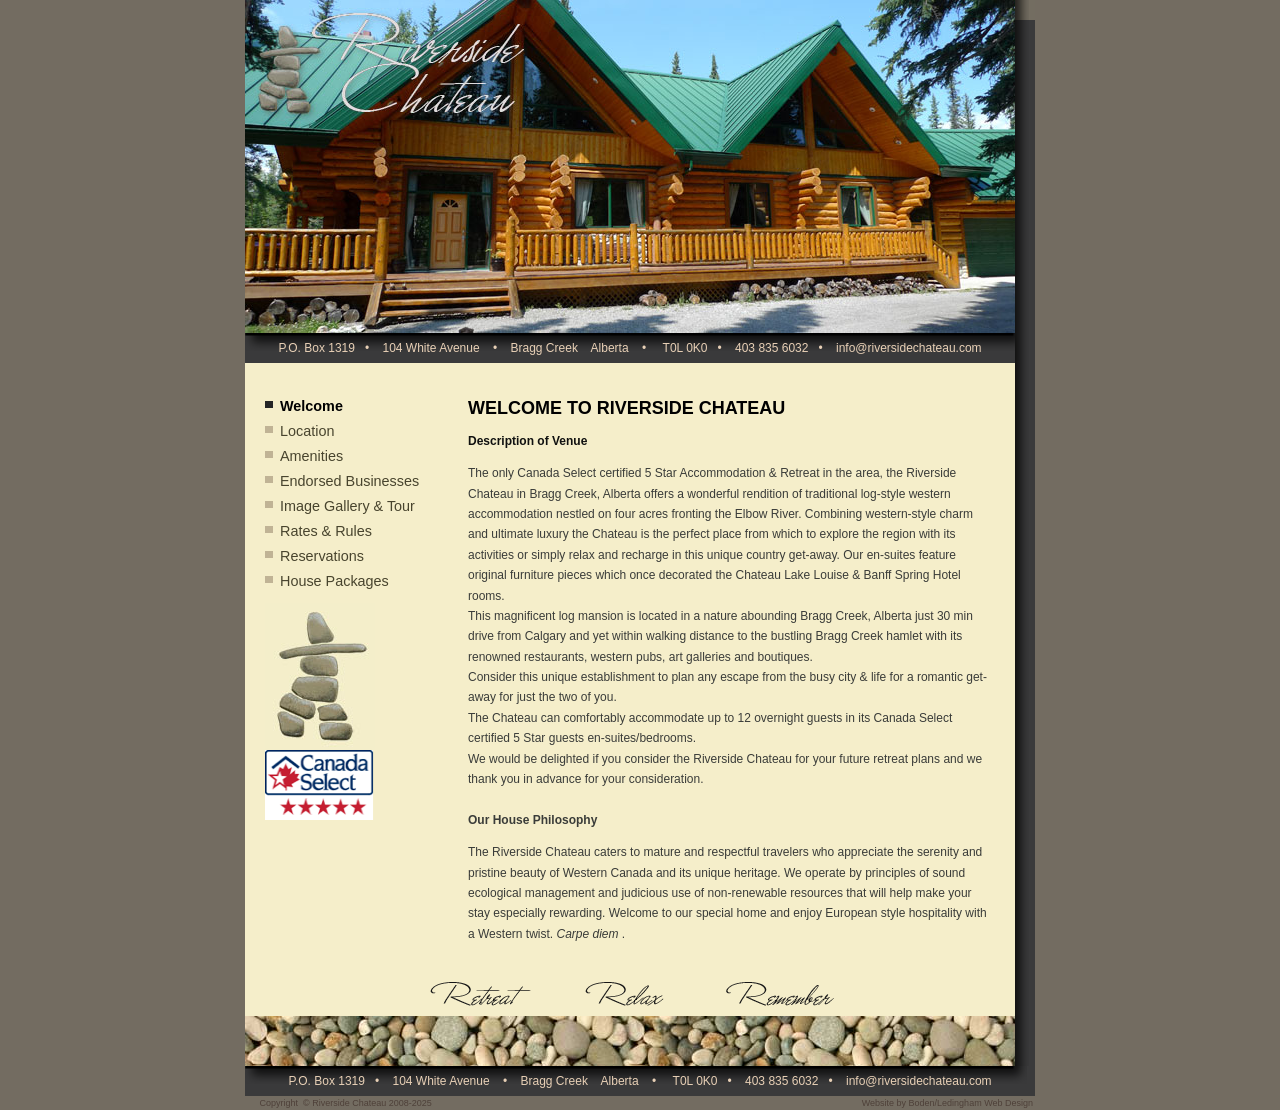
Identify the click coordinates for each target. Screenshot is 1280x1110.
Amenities (311, 456)
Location (307, 431)
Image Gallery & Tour (347, 506)
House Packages (334, 581)
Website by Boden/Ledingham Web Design (947, 1103)
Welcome (311, 406)
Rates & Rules (326, 531)
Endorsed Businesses (349, 481)
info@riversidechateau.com (909, 348)
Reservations (322, 556)
